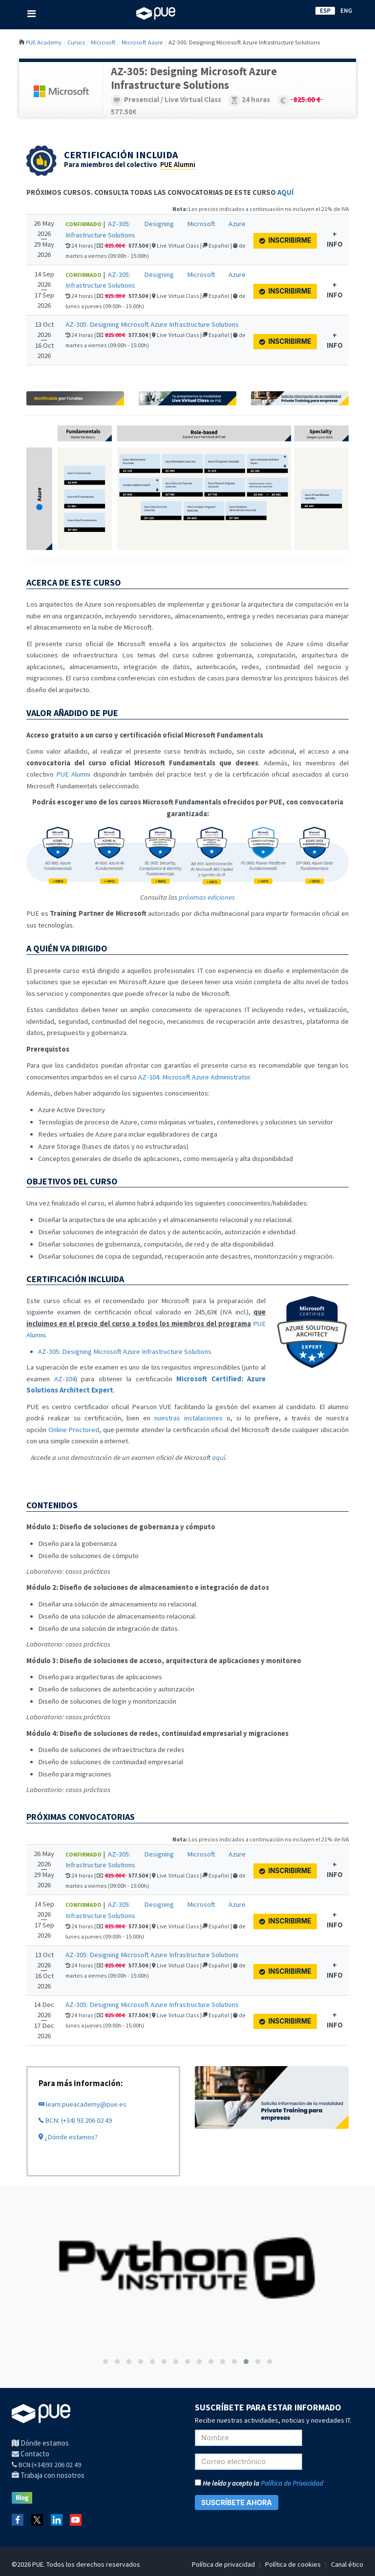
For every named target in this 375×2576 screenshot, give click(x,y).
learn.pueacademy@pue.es (82, 2104)
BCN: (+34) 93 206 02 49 (75, 2120)
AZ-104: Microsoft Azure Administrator (194, 1077)
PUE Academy (44, 42)
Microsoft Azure (142, 42)
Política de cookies (293, 2564)
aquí (218, 1457)
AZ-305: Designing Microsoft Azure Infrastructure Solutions (152, 324)
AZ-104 (64, 1378)
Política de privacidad (223, 2564)
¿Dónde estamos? (68, 2137)
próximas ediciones (207, 897)
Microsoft (103, 42)
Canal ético (347, 2564)
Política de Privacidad (292, 2483)
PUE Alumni (177, 164)
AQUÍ (285, 192)
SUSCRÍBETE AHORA (236, 2502)
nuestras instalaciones (188, 1418)
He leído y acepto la (259, 2483)
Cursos (76, 42)
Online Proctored (74, 1429)
